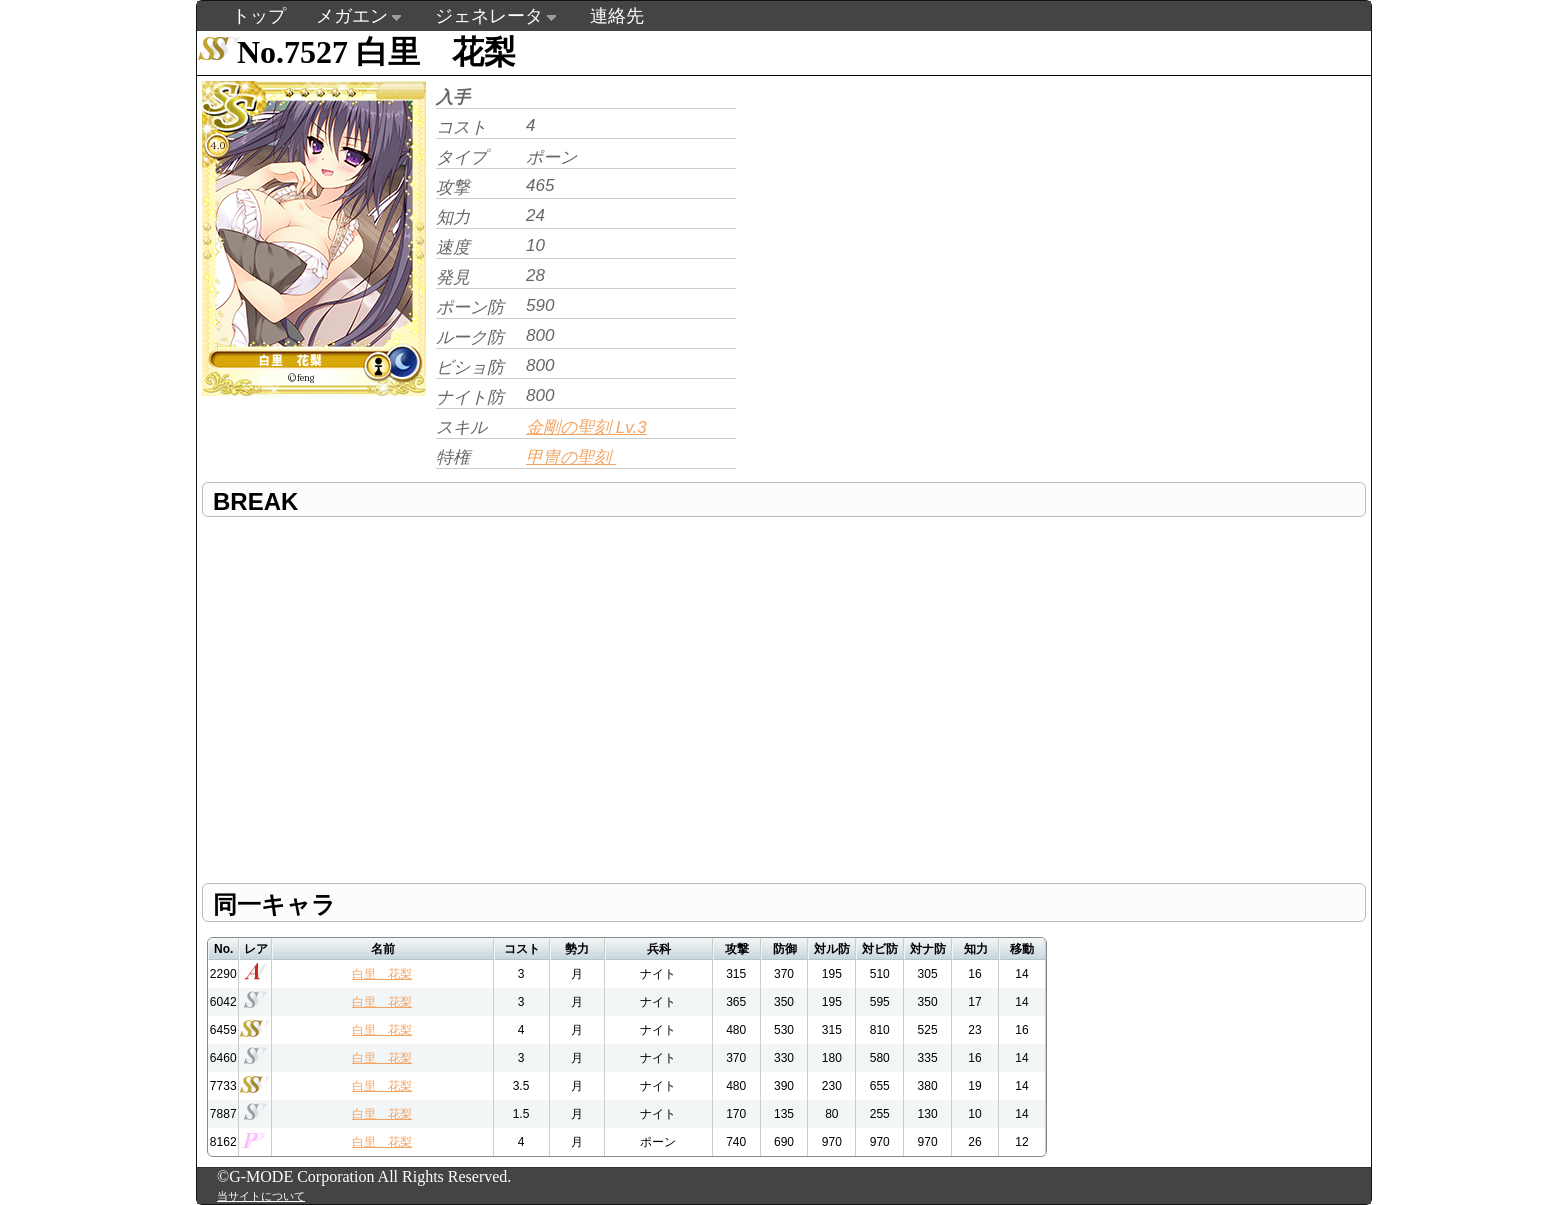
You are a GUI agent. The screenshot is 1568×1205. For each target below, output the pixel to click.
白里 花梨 (382, 974)
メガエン (352, 16)
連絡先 (617, 16)
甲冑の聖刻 (571, 457)
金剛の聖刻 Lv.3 (586, 427)
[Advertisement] (909, 216)
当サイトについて (261, 1196)
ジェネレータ (489, 16)
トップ (259, 16)
